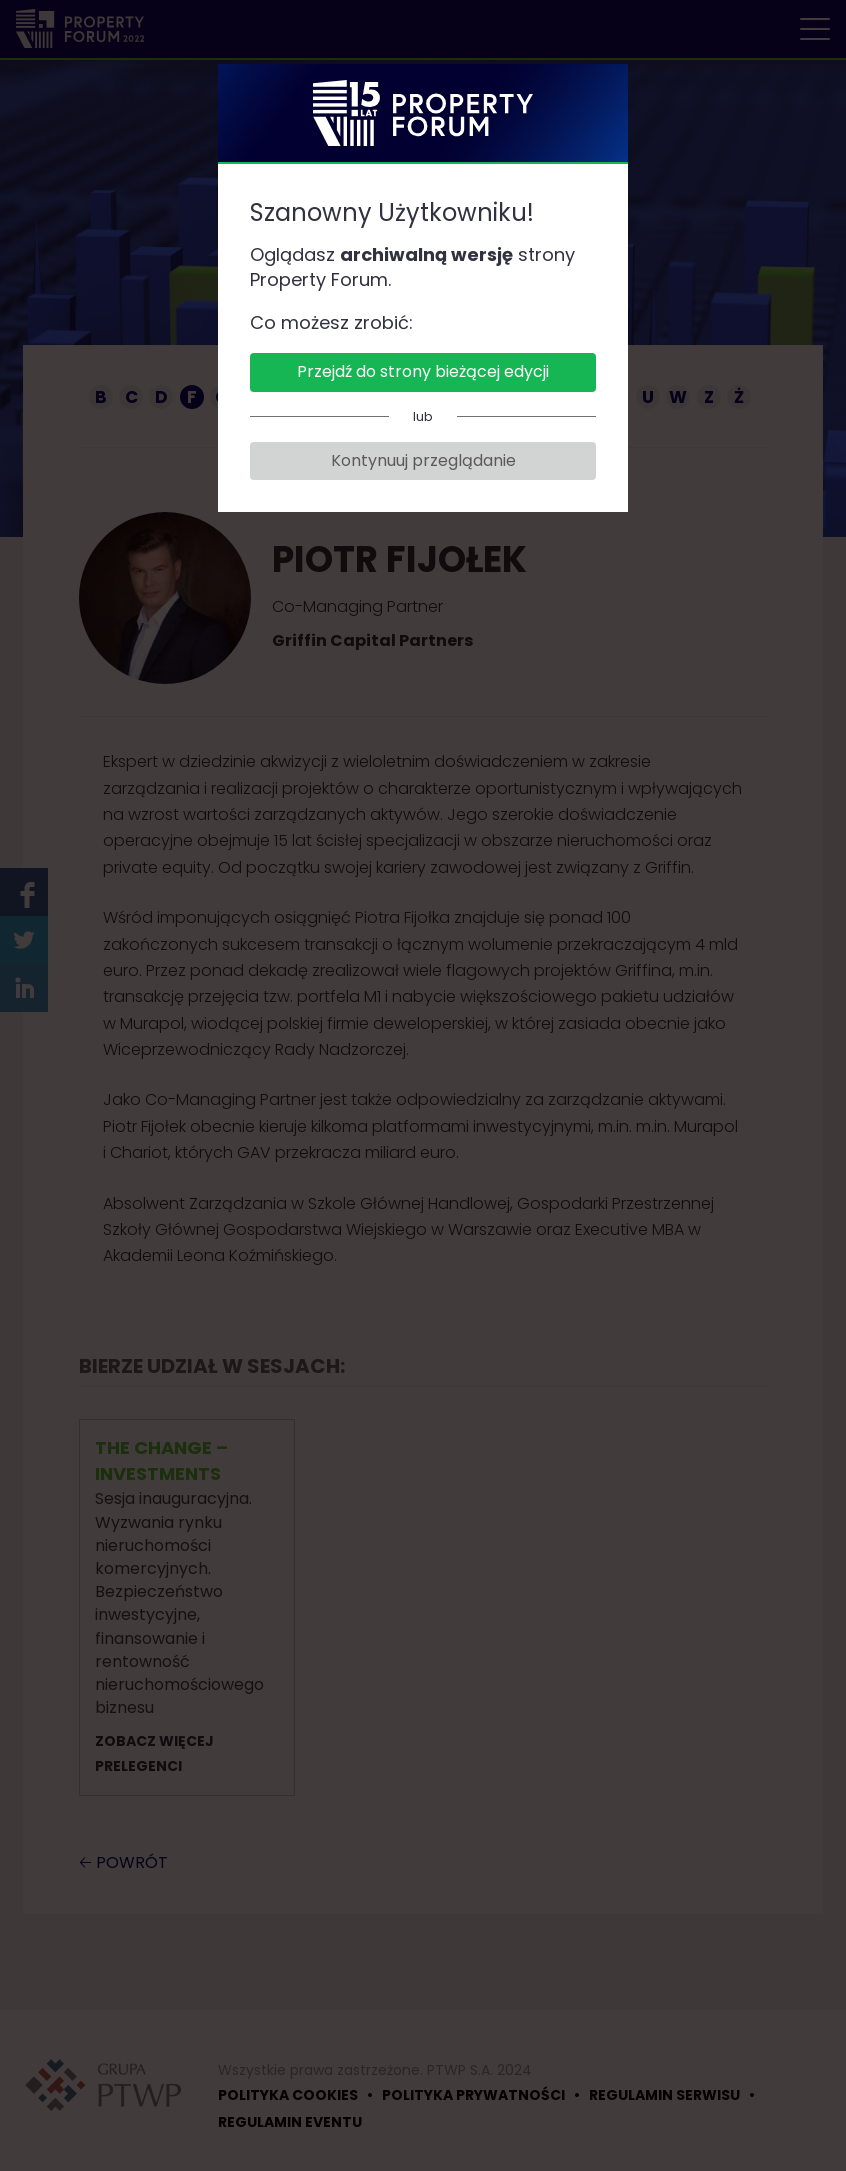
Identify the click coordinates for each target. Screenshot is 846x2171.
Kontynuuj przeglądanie (423, 460)
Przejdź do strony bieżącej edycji (423, 371)
